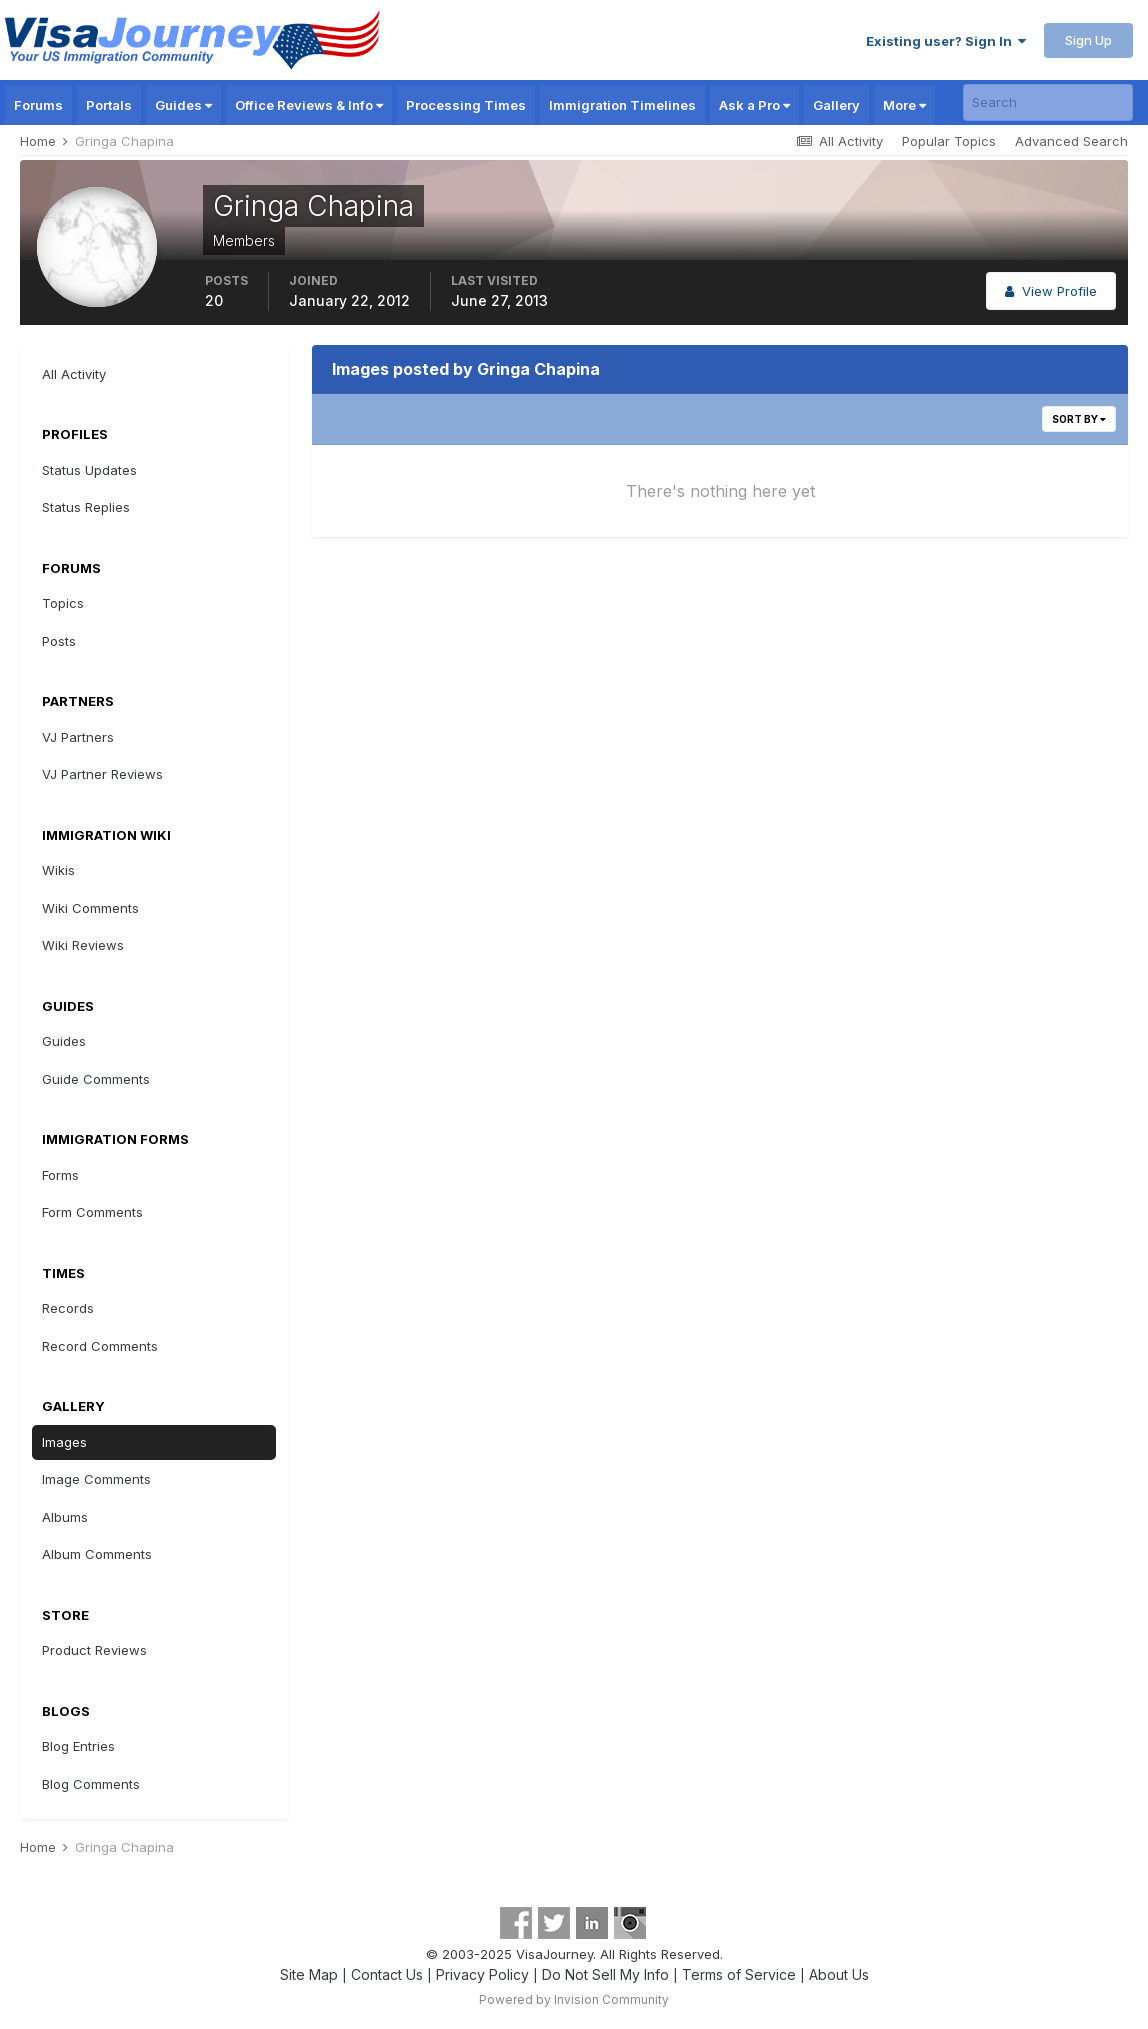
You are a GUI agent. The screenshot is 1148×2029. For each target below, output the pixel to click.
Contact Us (387, 1974)
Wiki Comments (90, 908)
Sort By (1079, 419)
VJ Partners (78, 737)
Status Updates (89, 470)
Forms (60, 1175)
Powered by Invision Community (574, 1999)
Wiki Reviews (83, 945)
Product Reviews (94, 1650)
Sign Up (1088, 40)
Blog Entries (78, 1746)
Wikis (58, 870)
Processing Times (466, 105)
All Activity (74, 374)
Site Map (309, 1974)
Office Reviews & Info (309, 105)
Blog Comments (91, 1784)
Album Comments (97, 1554)
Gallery (836, 105)
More (904, 105)
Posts (59, 641)
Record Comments (100, 1346)
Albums (65, 1517)
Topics (63, 603)
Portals (109, 105)
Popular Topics (949, 141)
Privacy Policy (482, 1974)
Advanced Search (1071, 141)
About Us (839, 1974)
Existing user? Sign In (946, 41)
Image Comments (96, 1479)
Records (68, 1308)
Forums (38, 105)
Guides (183, 105)
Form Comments (92, 1212)
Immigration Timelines (622, 105)
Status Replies (86, 507)
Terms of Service (739, 1974)
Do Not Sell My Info (605, 1974)
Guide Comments (96, 1079)
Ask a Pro (754, 105)
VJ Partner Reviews (102, 774)
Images (64, 1442)
